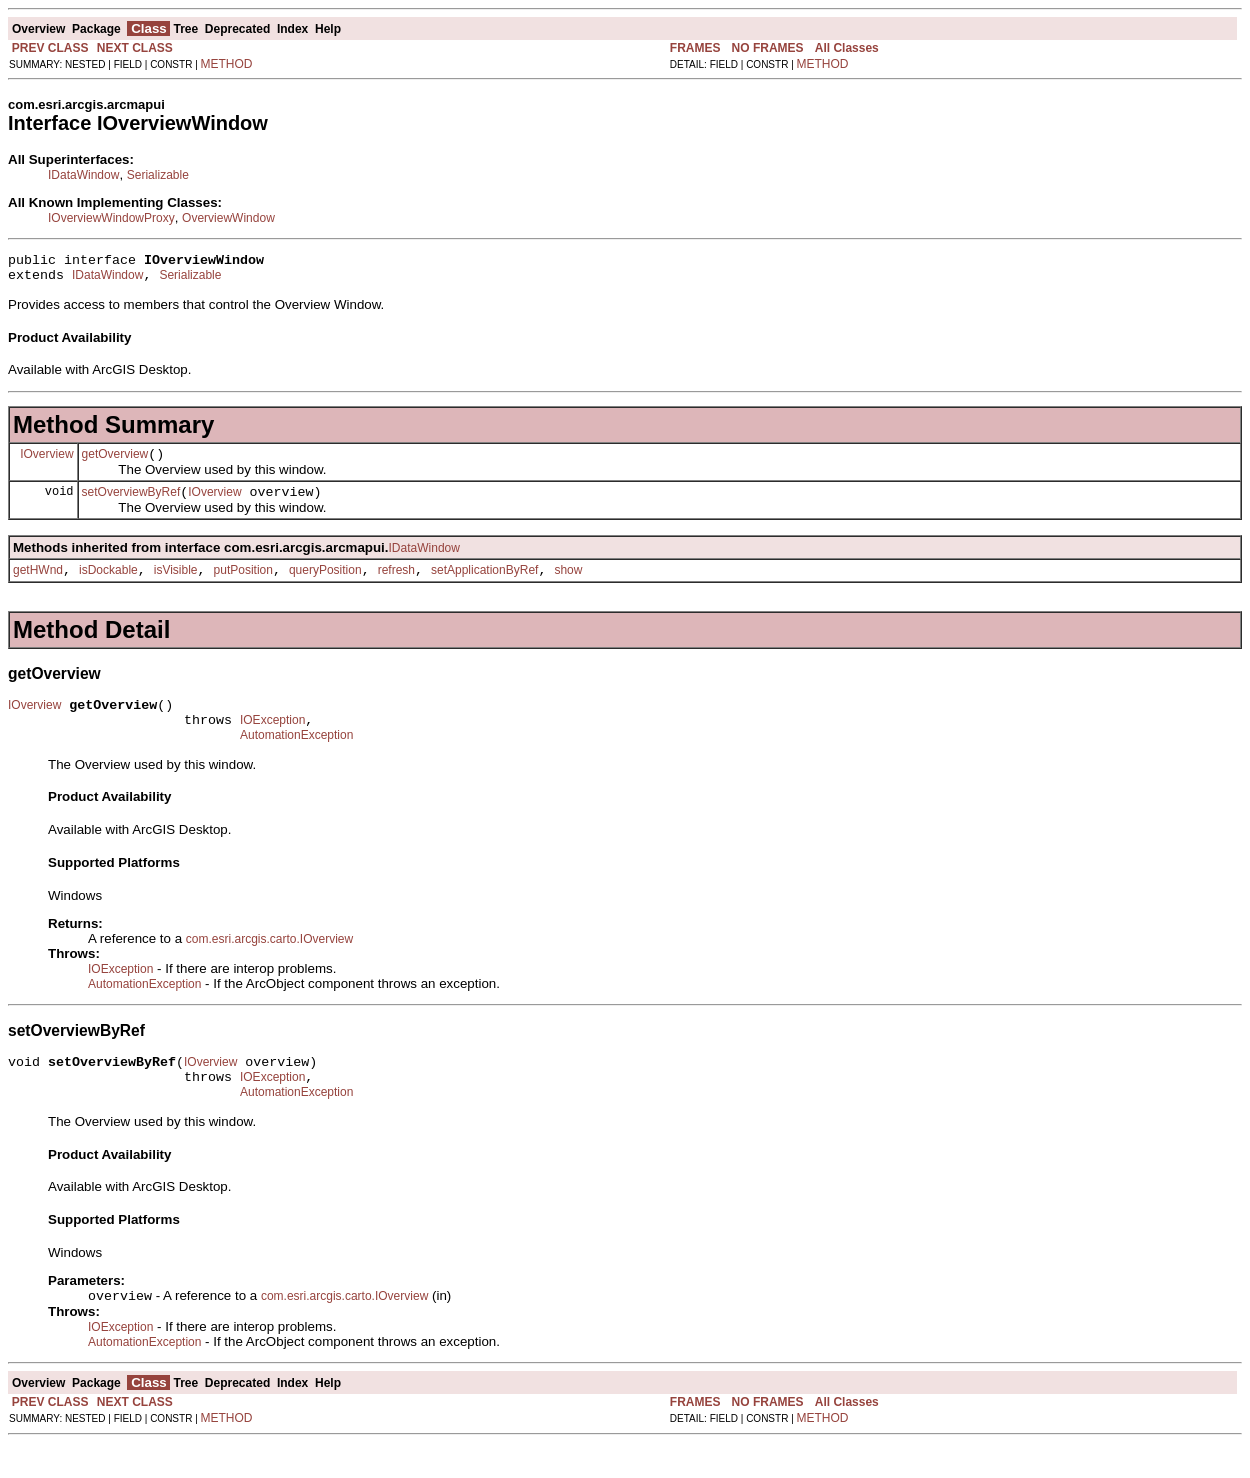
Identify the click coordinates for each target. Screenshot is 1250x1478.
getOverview (115, 463)
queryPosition (325, 585)
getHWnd (38, 585)
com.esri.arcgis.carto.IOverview (269, 963)
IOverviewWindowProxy (111, 218)
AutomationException (296, 759)
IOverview (46, 462)
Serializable (158, 175)
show (568, 585)
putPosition (243, 585)
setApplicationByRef (484, 585)
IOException (272, 741)
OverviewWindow (228, 218)
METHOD (227, 64)
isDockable (108, 585)
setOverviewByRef (131, 504)
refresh (396, 585)
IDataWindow (83, 175)
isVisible (176, 585)
